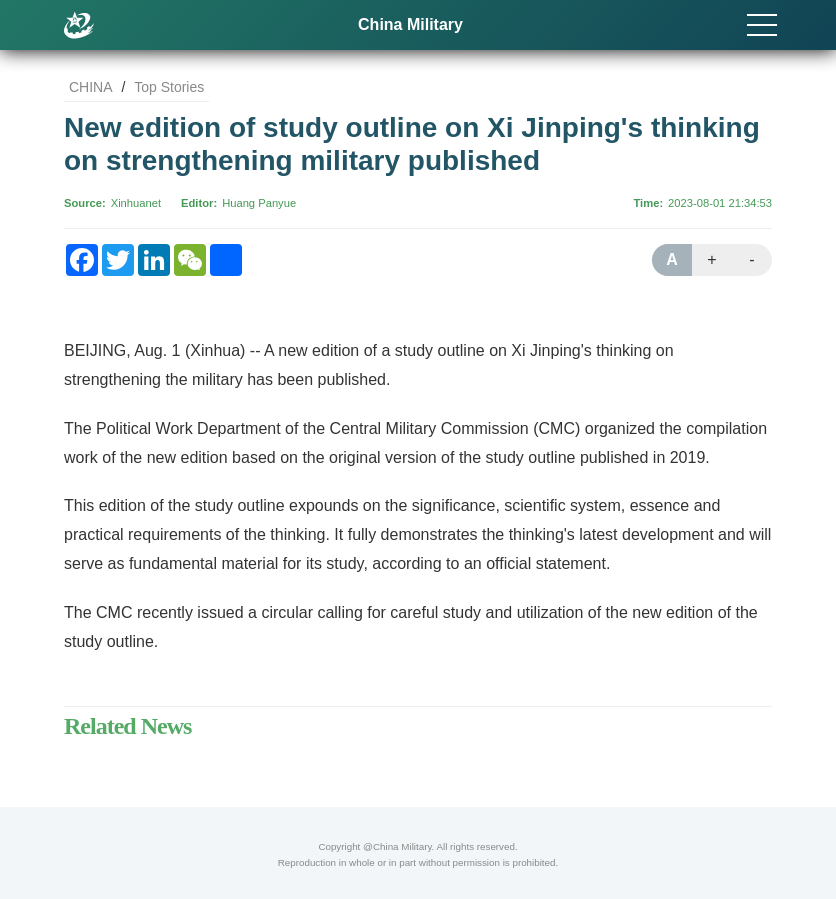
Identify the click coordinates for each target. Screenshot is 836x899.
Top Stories (169, 87)
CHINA (91, 87)
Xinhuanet (136, 203)
